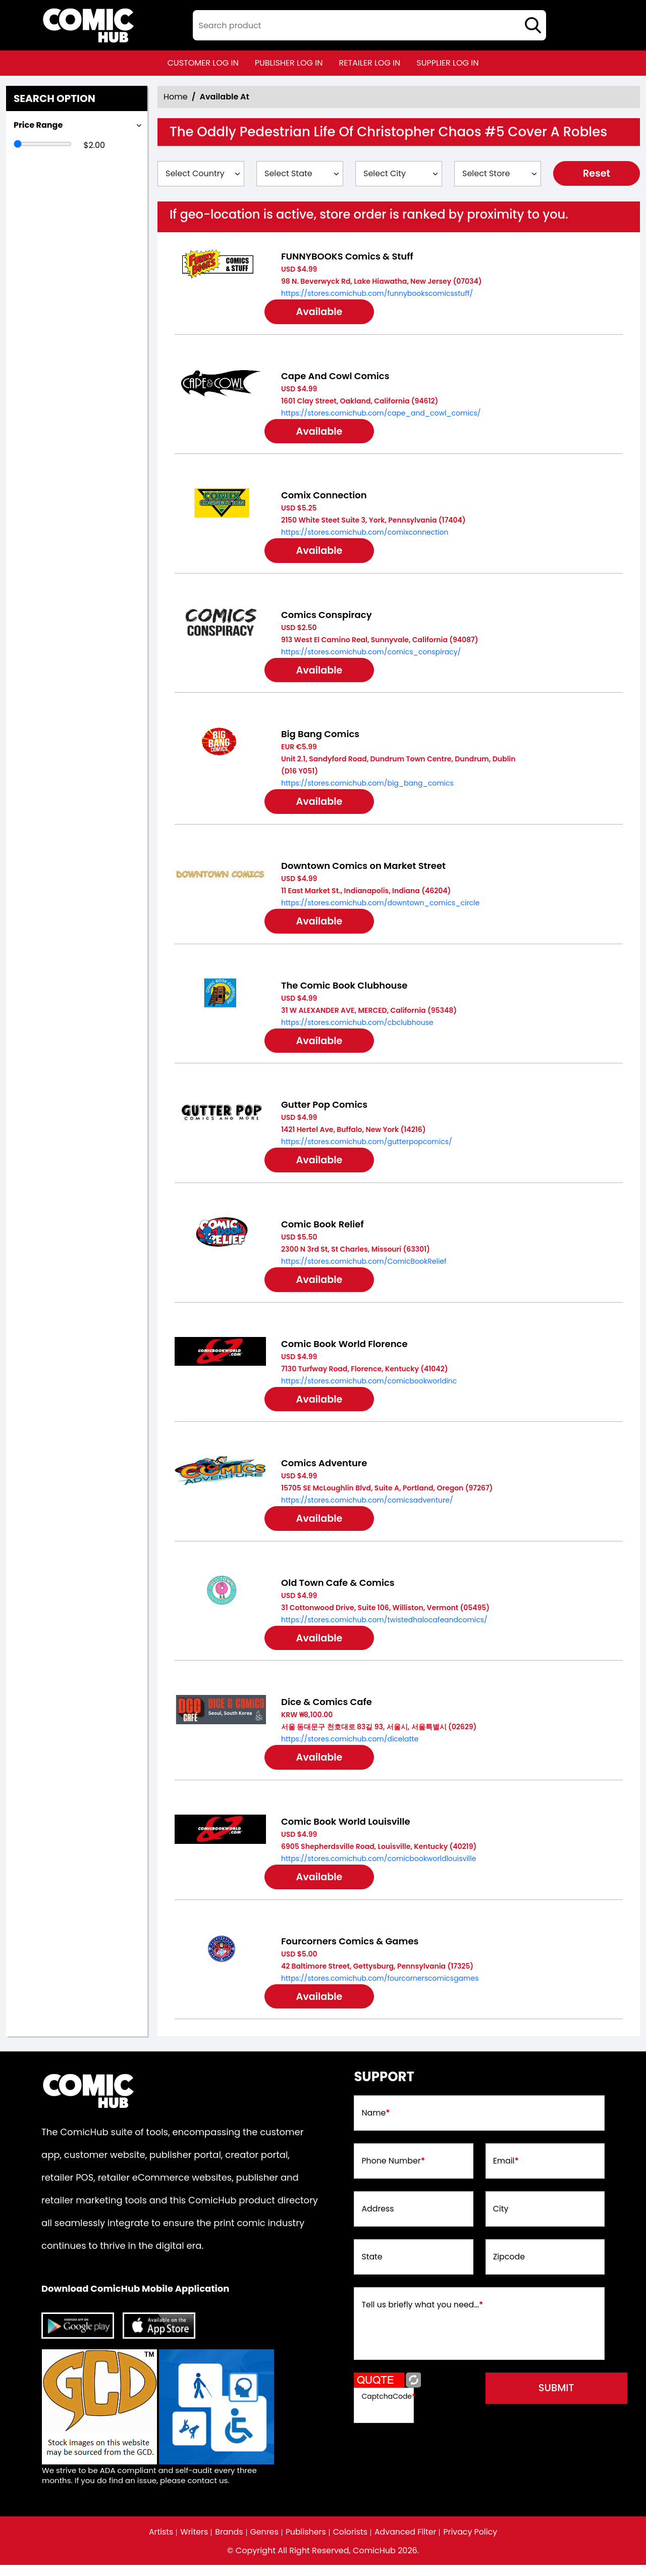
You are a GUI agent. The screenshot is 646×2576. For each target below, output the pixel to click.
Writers (193, 2543)
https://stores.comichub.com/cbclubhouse (357, 1026)
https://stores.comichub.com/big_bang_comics (367, 786)
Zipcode (509, 2268)
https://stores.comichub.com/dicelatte (349, 1747)
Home (176, 96)
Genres (263, 2543)
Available (322, 312)
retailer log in (369, 63)
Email (506, 2172)
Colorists (350, 2543)
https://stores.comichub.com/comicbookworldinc (369, 1387)
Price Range (38, 125)
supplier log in (447, 63)
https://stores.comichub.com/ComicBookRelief (364, 1267)
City (501, 2220)
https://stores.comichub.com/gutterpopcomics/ (366, 1147)
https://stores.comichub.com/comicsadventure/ (367, 1507)
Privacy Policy (472, 2543)
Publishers (305, 2543)
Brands (228, 2543)
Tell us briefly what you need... (422, 2316)
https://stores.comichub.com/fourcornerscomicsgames (380, 1988)
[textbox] (369, 25)
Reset (596, 174)
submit (561, 2399)
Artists (159, 2543)
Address (377, 2220)
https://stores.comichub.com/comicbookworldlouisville (378, 1868)
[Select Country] (200, 173)
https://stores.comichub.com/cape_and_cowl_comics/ (380, 413)
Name (375, 2124)
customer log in (203, 63)
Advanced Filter (406, 2543)
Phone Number (393, 2172)
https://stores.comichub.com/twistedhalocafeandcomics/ (384, 1627)
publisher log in (289, 63)
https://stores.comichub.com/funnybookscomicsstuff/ (377, 293)
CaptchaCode (388, 2406)
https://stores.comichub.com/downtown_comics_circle (380, 906)
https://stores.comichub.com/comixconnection (364, 534)
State (372, 2268)
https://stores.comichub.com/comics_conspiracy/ (371, 654)
